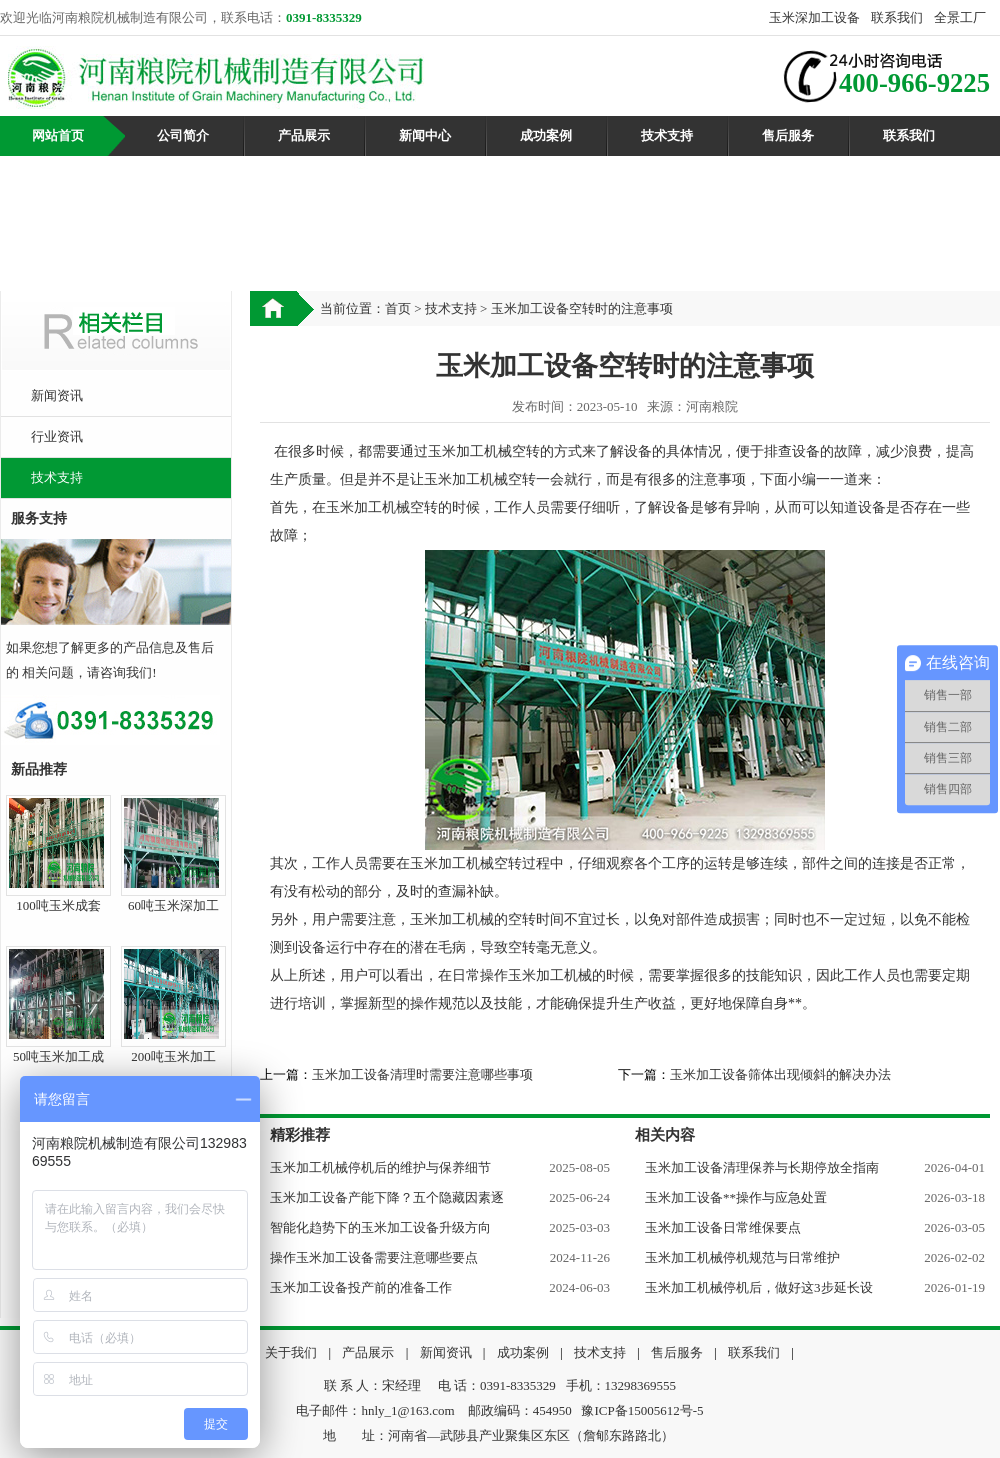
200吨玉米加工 (173, 1056)
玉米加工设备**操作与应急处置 (736, 1197)
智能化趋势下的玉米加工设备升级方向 (380, 1227)
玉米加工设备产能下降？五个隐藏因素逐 (387, 1197)
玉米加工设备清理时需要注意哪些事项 (422, 1074)
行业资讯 (57, 436)
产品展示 (304, 135)
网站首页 (58, 135)
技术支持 (667, 135)
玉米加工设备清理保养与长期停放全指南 (762, 1167)
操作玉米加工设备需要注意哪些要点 (374, 1257)
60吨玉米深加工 (173, 905)
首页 (398, 308)
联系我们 (897, 17)
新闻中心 (425, 135)
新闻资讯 (57, 395)
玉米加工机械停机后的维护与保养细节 (380, 1167)
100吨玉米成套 (58, 905)
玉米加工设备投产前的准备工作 (361, 1287)
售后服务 (788, 135)
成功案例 (546, 135)
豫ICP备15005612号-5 (642, 1410)
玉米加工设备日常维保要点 (723, 1227)
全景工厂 (960, 17)
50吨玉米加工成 (58, 1056)
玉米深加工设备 (814, 17)
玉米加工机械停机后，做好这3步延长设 (759, 1287)
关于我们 (291, 1352)
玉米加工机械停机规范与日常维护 (742, 1257)
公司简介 (183, 135)
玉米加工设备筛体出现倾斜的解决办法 (780, 1074)
